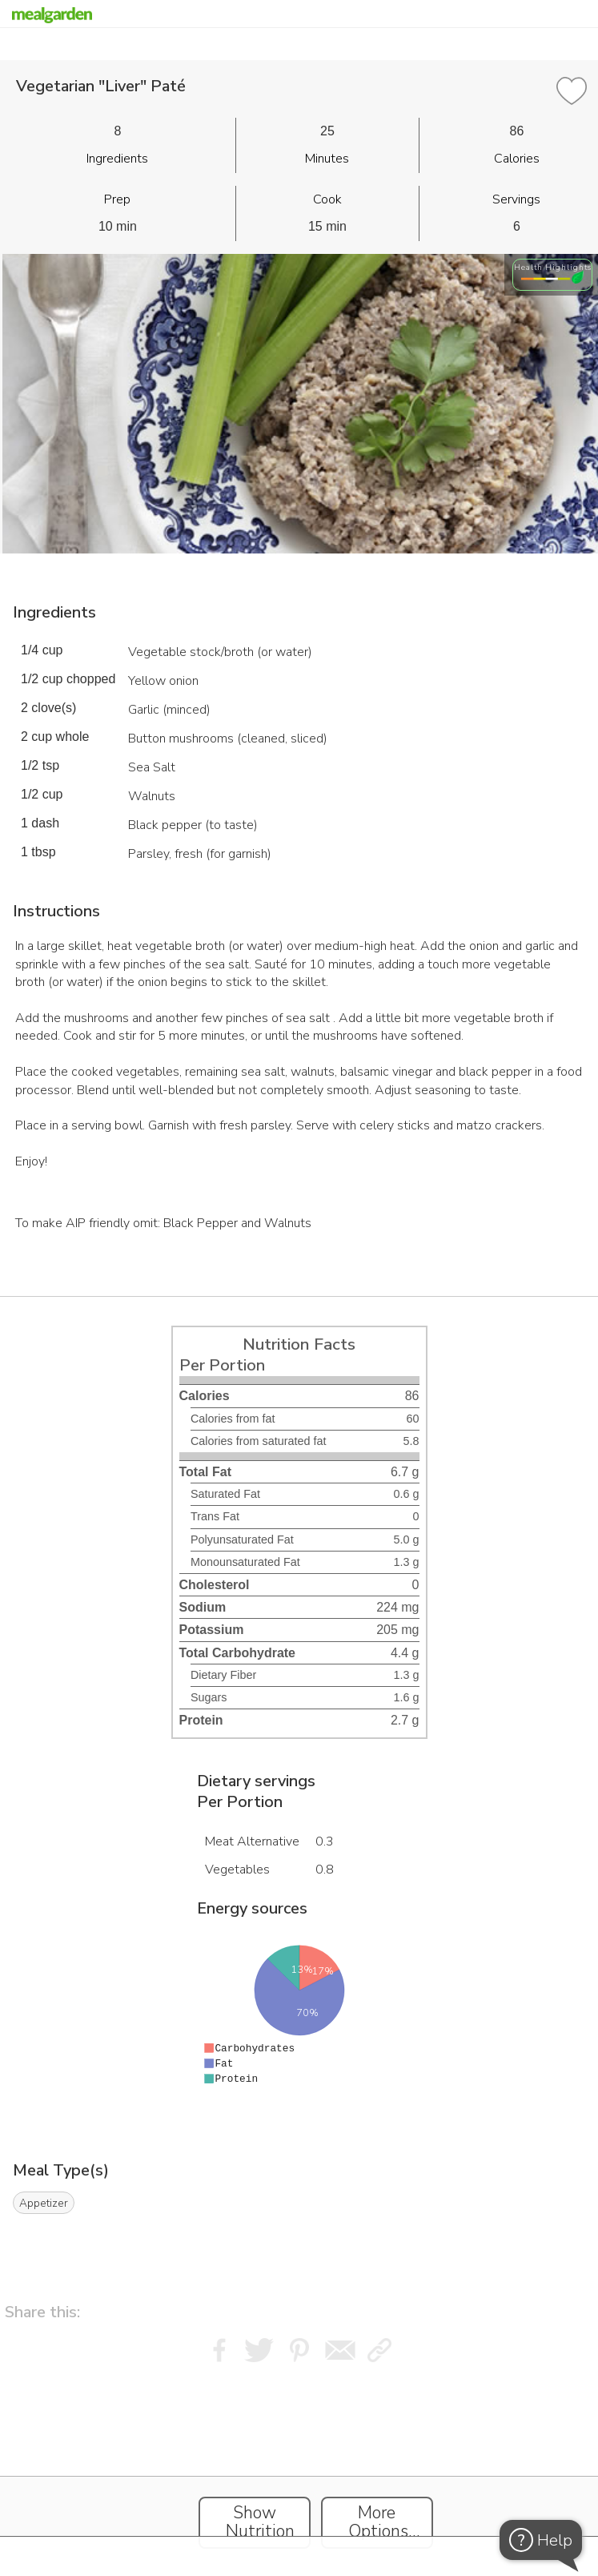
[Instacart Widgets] (299, 2467)
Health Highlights (553, 267)
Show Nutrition (260, 2522)
